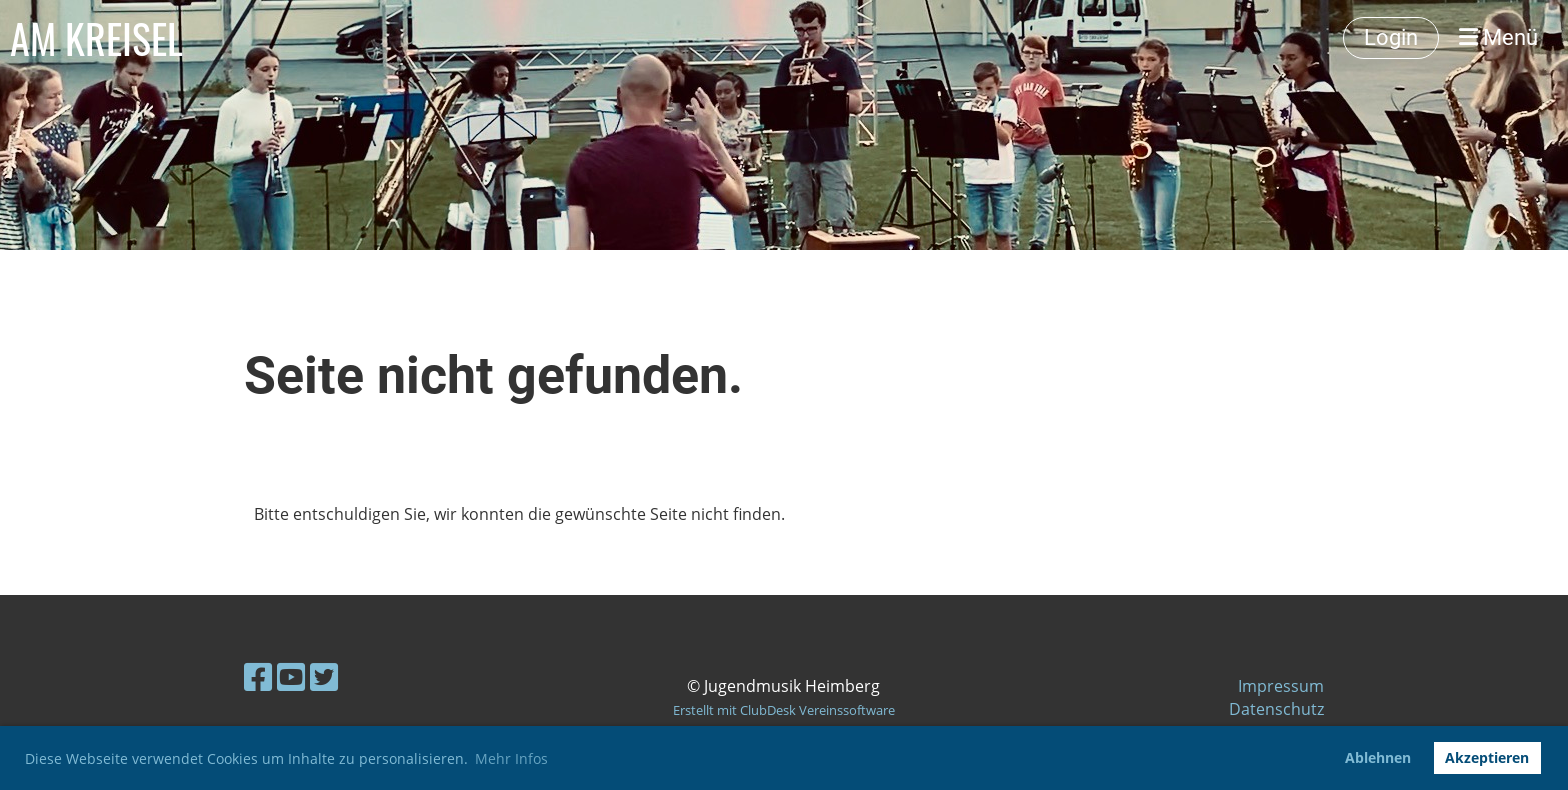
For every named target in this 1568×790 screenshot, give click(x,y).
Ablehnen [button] (1378, 757)
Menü (1498, 37)
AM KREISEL (96, 38)
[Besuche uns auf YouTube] (291, 676)
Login (1391, 37)
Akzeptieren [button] (1487, 757)
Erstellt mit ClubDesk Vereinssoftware (784, 710)
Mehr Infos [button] (511, 758)
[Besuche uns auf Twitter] (324, 676)
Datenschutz (1276, 709)
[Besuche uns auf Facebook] (258, 676)
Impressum (1281, 686)
